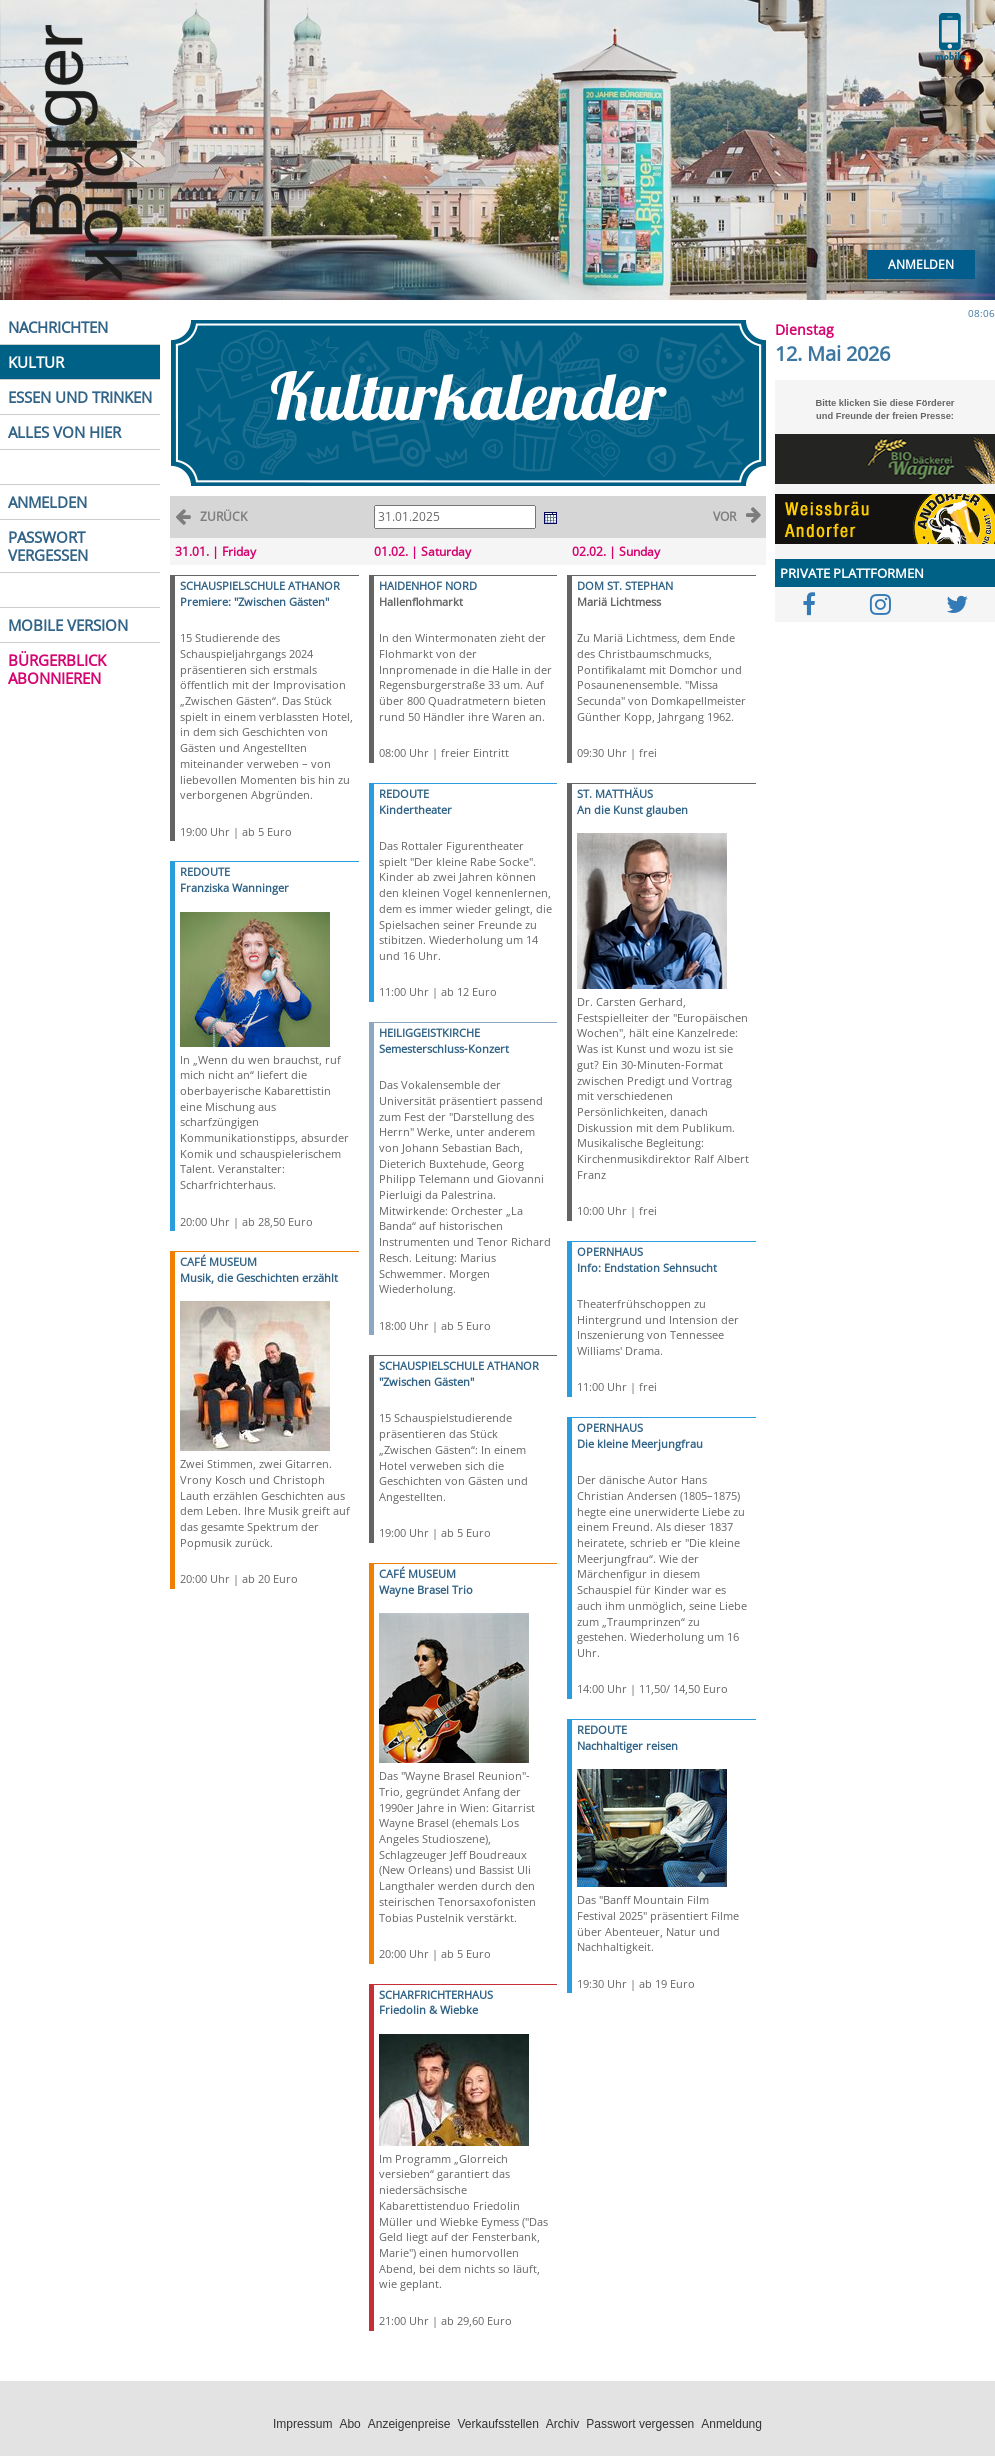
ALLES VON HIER (64, 432)
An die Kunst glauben (632, 809)
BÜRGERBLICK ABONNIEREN (57, 669)
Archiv (562, 2424)
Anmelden (921, 264)
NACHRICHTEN (58, 327)
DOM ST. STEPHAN (625, 585)
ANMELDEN (47, 502)
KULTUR (36, 362)
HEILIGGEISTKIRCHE (429, 1032)
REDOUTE (205, 871)
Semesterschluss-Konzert (444, 1048)
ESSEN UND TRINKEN (80, 397)
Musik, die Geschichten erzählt (259, 1277)
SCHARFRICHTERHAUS (436, 1994)
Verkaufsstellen (497, 2424)
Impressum (302, 2424)
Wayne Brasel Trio (426, 1589)
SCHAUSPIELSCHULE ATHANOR (260, 585)
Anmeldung (731, 2424)
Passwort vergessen (640, 2424)
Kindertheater (415, 809)
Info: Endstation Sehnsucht (647, 1267)
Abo (349, 2424)
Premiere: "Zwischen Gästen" (254, 601)
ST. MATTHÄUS (615, 793)
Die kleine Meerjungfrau (640, 1443)
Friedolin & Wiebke (428, 2009)
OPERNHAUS (610, 1251)
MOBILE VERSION (68, 625)
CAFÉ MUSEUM (218, 1261)
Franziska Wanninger (234, 887)
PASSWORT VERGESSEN (48, 546)
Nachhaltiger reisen (627, 1745)
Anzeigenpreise (409, 2424)
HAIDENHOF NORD (428, 585)
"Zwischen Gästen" (426, 1381)
